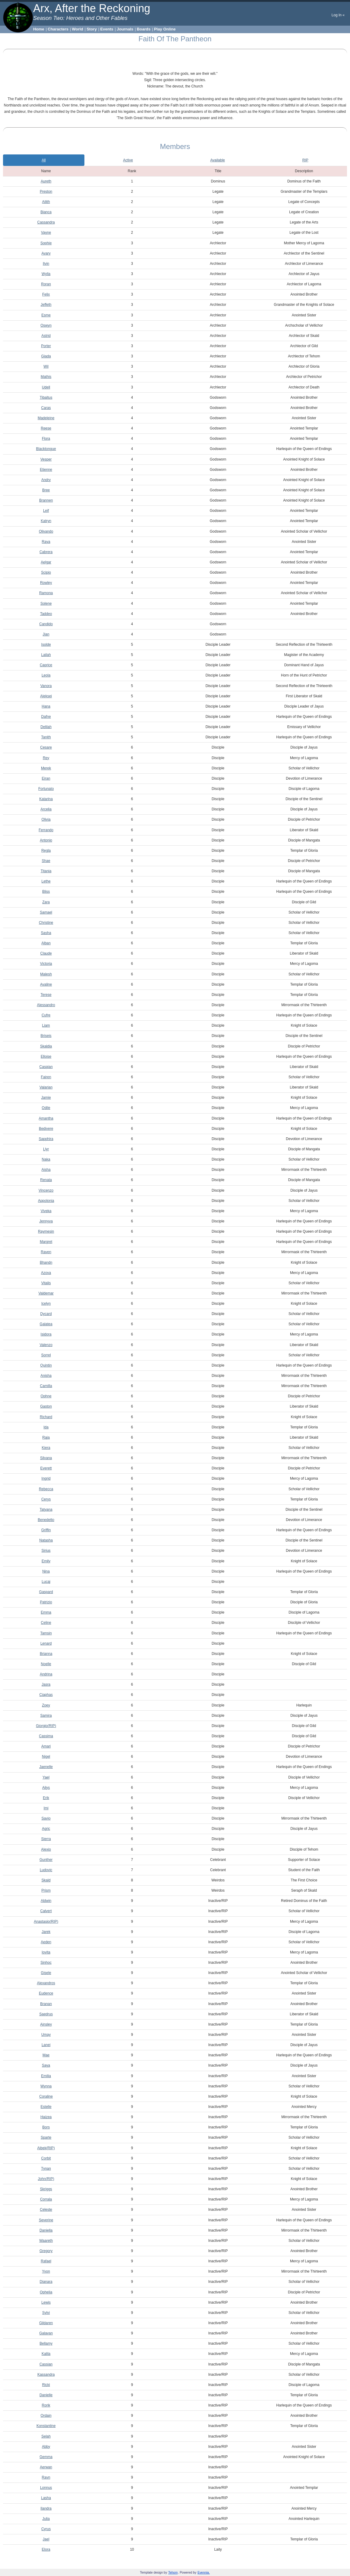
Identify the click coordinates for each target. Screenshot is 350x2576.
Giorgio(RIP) (46, 1726)
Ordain (46, 2415)
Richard (46, 1417)
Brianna (46, 1654)
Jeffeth (46, 305)
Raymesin (46, 1231)
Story (92, 29)
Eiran (46, 778)
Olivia (46, 819)
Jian (46, 634)
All (44, 160)
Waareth (46, 2241)
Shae (46, 861)
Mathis (46, 377)
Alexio (46, 1849)
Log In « (338, 15)
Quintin (46, 1365)
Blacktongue (46, 449)
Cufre (46, 1015)
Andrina (46, 1674)
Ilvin (46, 263)
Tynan (46, 2168)
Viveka (46, 1211)
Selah (46, 2436)
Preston (46, 191)
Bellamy (45, 2343)
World (77, 29)
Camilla (46, 1386)
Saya (46, 2065)
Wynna (46, 2086)
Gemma (45, 2457)
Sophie (46, 243)
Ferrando (46, 830)
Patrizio (46, 1602)
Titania (46, 871)
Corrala (46, 2199)
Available (217, 160)
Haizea (46, 2117)
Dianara (46, 2282)
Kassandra (46, 2374)
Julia (46, 2519)
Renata (46, 1180)
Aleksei (46, 696)
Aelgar (46, 562)
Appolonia (46, 1201)
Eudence (46, 1993)
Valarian (45, 1087)
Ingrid (46, 1478)
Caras (46, 408)
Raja (46, 1437)
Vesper (46, 459)
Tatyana (46, 1509)
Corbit (46, 2158)
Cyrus (46, 2529)
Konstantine (45, 2426)
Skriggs (46, 2189)
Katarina (46, 799)
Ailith (46, 202)
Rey (46, 758)
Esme (46, 315)
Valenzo (45, 1345)
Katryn (46, 521)
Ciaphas (46, 1695)
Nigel (46, 1756)
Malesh (46, 974)
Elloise (46, 1056)
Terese (46, 995)
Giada (46, 356)
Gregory (45, 2251)
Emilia (46, 2076)
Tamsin (46, 1633)
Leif (46, 511)
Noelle (46, 1664)
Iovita (46, 1952)
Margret (46, 1242)
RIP (305, 160)
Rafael (46, 2261)
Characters (58, 29)
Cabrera (45, 552)
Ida (46, 1427)
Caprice (46, 665)
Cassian (45, 2364)
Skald (46, 1880)
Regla (46, 850)
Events (106, 29)
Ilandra (46, 2508)
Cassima (46, 1736)
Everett (46, 1468)
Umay (46, 2035)
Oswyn (46, 325)
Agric (46, 1829)
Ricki (46, 2385)
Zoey (46, 1705)
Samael (46, 912)
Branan (46, 2004)
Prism (46, 1890)
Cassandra (46, 222)
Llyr (46, 1149)
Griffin (46, 1530)
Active (128, 160)
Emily (46, 1561)
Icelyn (46, 1303)
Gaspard (46, 1592)
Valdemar (45, 1293)
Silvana (46, 1458)
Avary (45, 253)
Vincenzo (46, 1190)
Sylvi (46, 2313)
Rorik (46, 2405)
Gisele (46, 1973)
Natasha (46, 1540)
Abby (46, 2447)
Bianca (46, 212)
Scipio (46, 572)
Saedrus (46, 2014)
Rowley (46, 583)
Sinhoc (46, 1962)
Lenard (46, 1643)
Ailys (46, 1787)
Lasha (46, 2498)
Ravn (46, 2477)
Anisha (46, 1376)
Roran (46, 284)
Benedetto (46, 1520)
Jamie (46, 1097)
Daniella (45, 2230)
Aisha (46, 1170)
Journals (125, 29)
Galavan (46, 2333)
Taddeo (46, 614)
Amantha (46, 1118)
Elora (46, 2549)
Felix (46, 294)
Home (38, 29)
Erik (46, 1798)
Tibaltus (46, 397)
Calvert (46, 1911)
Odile (46, 1108)
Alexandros (46, 1983)
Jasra (46, 1684)
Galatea (46, 1324)
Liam (46, 1025)
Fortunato (46, 789)
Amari (46, 1746)
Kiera (46, 1448)
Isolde (46, 644)
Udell (46, 387)
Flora (46, 438)
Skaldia (46, 1046)
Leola (46, 675)
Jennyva (46, 1221)
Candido (46, 624)
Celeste (46, 2209)
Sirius (46, 1550)
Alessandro (46, 1005)
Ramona (46, 593)
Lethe (46, 881)
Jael (46, 2539)
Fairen (46, 1077)
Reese (46, 428)
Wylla (46, 274)
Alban (46, 943)
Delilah (46, 727)
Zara (46, 902)
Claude (46, 953)
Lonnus (46, 2488)
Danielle (45, 2395)
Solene (46, 603)
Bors (46, 2127)
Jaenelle (46, 1767)
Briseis (46, 1036)
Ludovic (46, 1870)
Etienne (46, 469)
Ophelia (46, 2292)
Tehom (173, 2572)
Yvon (46, 2271)
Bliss (46, 891)
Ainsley (46, 2024)
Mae (46, 2055)
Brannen (46, 500)
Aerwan (46, 2467)
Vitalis (46, 1283)
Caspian (46, 1067)
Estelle (46, 2107)
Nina (46, 1571)
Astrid (46, 336)
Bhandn (46, 1262)
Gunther (45, 1860)
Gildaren (46, 2323)
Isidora (46, 1334)
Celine (46, 1623)
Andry (46, 480)
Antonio (46, 840)
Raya (46, 542)
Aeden (46, 1942)
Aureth (46, 181)
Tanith (46, 737)
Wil (46, 366)
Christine (46, 922)
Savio (46, 1818)
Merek (46, 768)
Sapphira (46, 1139)
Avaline (46, 984)
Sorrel (46, 1355)
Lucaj (46, 1582)
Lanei (46, 2045)
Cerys (46, 1499)
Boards (143, 29)
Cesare (46, 747)
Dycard (46, 1314)
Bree (46, 490)
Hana (46, 706)
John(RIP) (46, 2179)
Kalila (46, 2354)
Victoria (46, 964)
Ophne (46, 1396)
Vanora (46, 686)
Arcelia (46, 809)
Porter (46, 346)
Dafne (46, 716)
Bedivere (46, 1128)
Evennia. (203, 2572)
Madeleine (46, 418)
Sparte (46, 2137)
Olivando (46, 531)
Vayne (46, 232)
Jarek (46, 1932)
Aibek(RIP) (46, 2148)
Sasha (46, 933)
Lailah (46, 655)
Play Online (165, 29)
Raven (46, 1252)
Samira (46, 1715)
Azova (46, 1273)
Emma (46, 1612)
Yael (46, 1777)
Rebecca (46, 1489)
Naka (46, 1159)
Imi (46, 1808)
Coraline (46, 2096)
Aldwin (46, 1901)
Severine (46, 2220)
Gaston (46, 1406)
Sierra (46, 1839)
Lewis (46, 2302)
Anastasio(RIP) (46, 1921)
